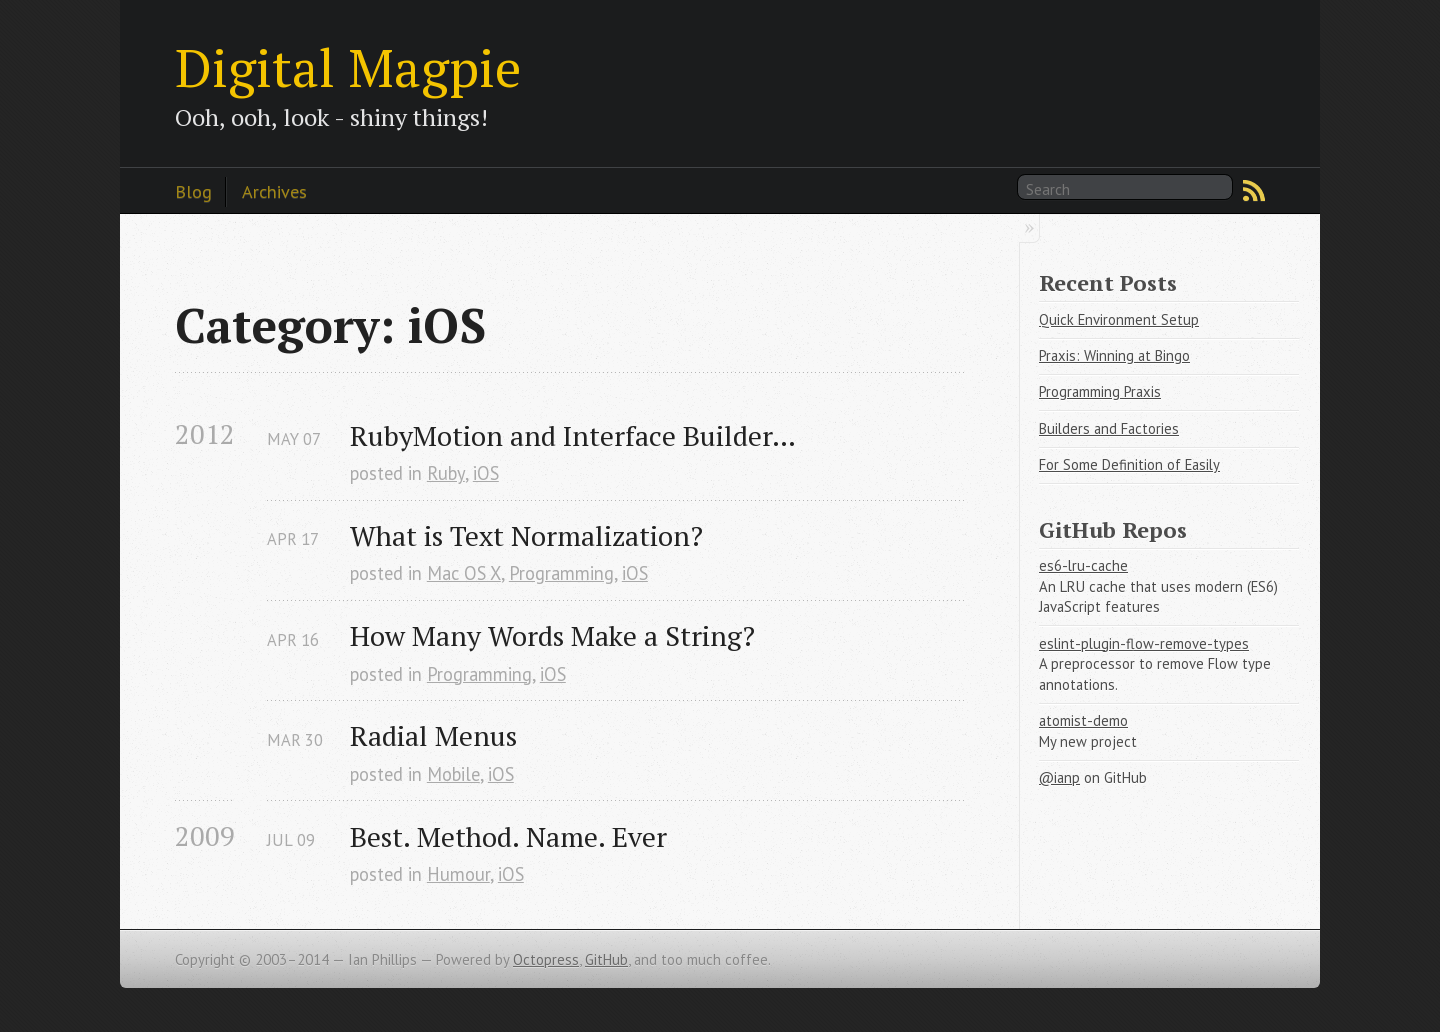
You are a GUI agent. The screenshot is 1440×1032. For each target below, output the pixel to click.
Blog (193, 191)
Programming (561, 573)
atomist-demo (1083, 720)
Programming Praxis (1100, 391)
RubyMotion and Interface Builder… (573, 435)
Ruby (446, 473)
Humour (458, 874)
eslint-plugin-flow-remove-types (1144, 643)
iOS (486, 473)
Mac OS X (464, 573)
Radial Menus (433, 735)
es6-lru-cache (1083, 565)
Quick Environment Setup (1119, 319)
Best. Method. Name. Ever (508, 836)
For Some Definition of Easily (1129, 464)
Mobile (453, 774)
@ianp (1059, 777)
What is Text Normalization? (526, 535)
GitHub (606, 959)
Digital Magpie (348, 67)
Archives (274, 191)
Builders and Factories (1109, 428)
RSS (1254, 191)
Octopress (546, 959)
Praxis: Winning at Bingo (1114, 355)
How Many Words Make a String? (552, 635)
